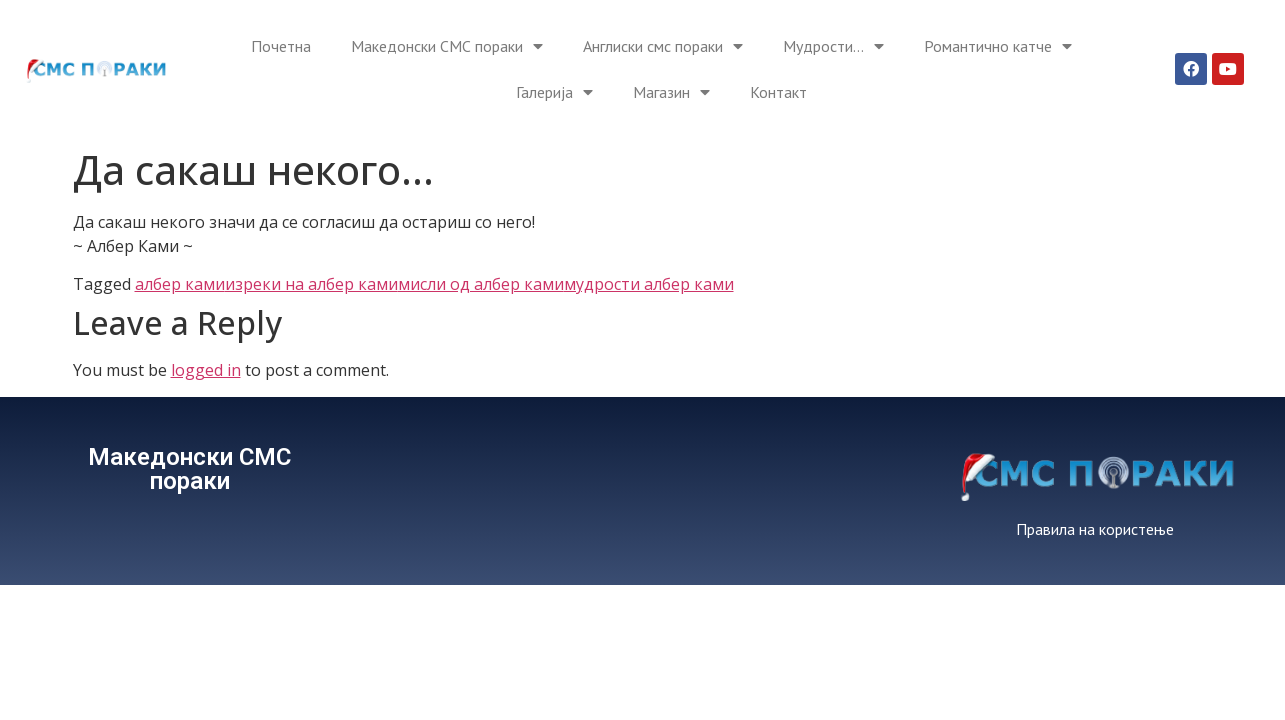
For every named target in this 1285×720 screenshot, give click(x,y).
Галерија (554, 92)
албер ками (180, 284)
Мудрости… (833, 46)
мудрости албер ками (649, 284)
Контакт (778, 92)
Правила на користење (1095, 529)
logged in (206, 370)
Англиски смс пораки (663, 46)
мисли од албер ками (481, 284)
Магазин (671, 92)
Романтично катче (998, 46)
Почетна (281, 46)
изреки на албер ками (311, 284)
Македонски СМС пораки (447, 46)
